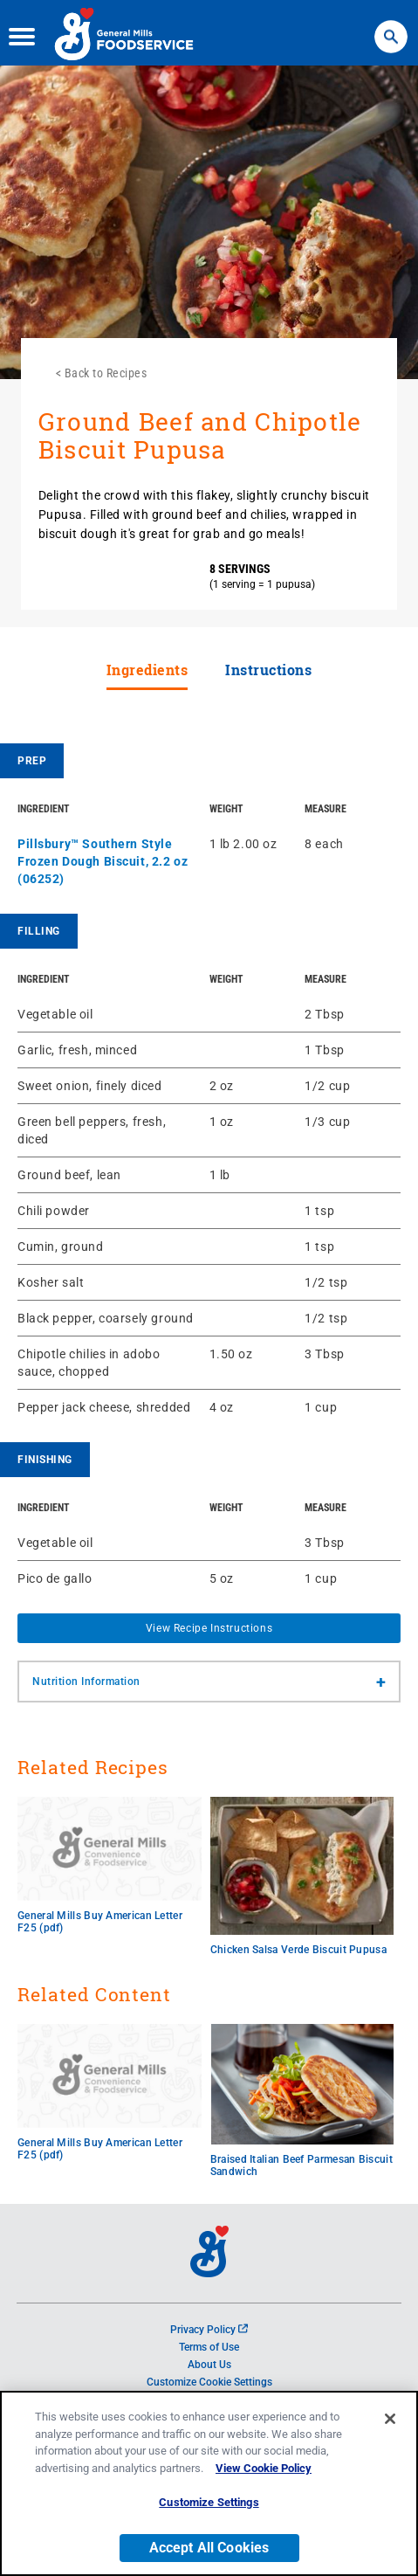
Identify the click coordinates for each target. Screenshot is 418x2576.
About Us (209, 2364)
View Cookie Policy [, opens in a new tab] (264, 2471)
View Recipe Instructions (209, 1628)
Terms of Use (209, 2347)
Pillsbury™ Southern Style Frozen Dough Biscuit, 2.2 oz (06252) (102, 861)
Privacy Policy (209, 2330)
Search (390, 26)
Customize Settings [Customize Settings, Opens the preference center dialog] (208, 2505)
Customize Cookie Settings (209, 2382)
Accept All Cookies (209, 2551)
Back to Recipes (106, 373)
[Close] (390, 2422)
